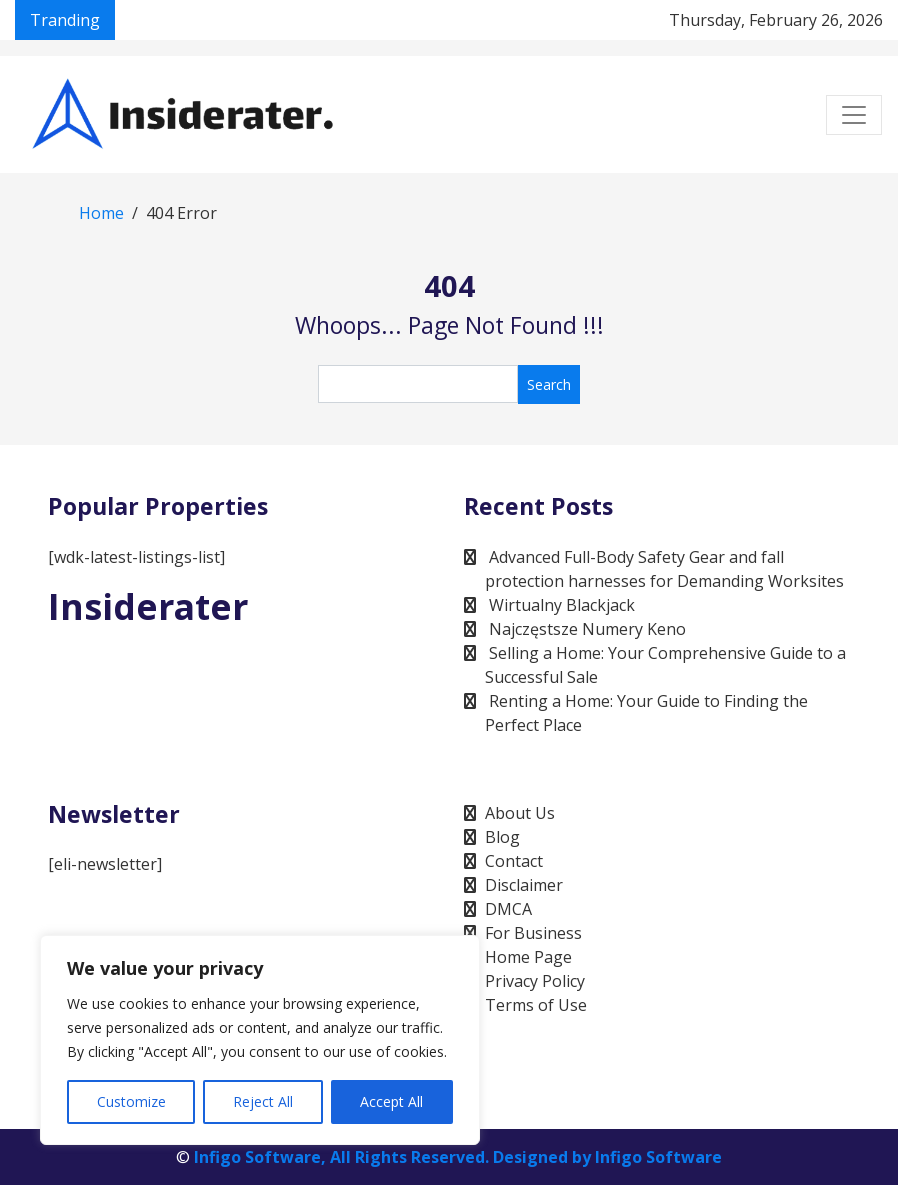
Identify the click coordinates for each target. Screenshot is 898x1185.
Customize (131, 1101)
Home (101, 213)
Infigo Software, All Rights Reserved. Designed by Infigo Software (458, 1157)
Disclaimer (524, 885)
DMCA (508, 909)
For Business (533, 933)
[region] (260, 1040)
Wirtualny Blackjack (562, 605)
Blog (502, 837)
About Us (520, 813)
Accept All (391, 1101)
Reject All (263, 1101)
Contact (514, 861)
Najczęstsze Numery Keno (587, 629)
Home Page (528, 957)
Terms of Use (536, 1005)
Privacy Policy (535, 981)
